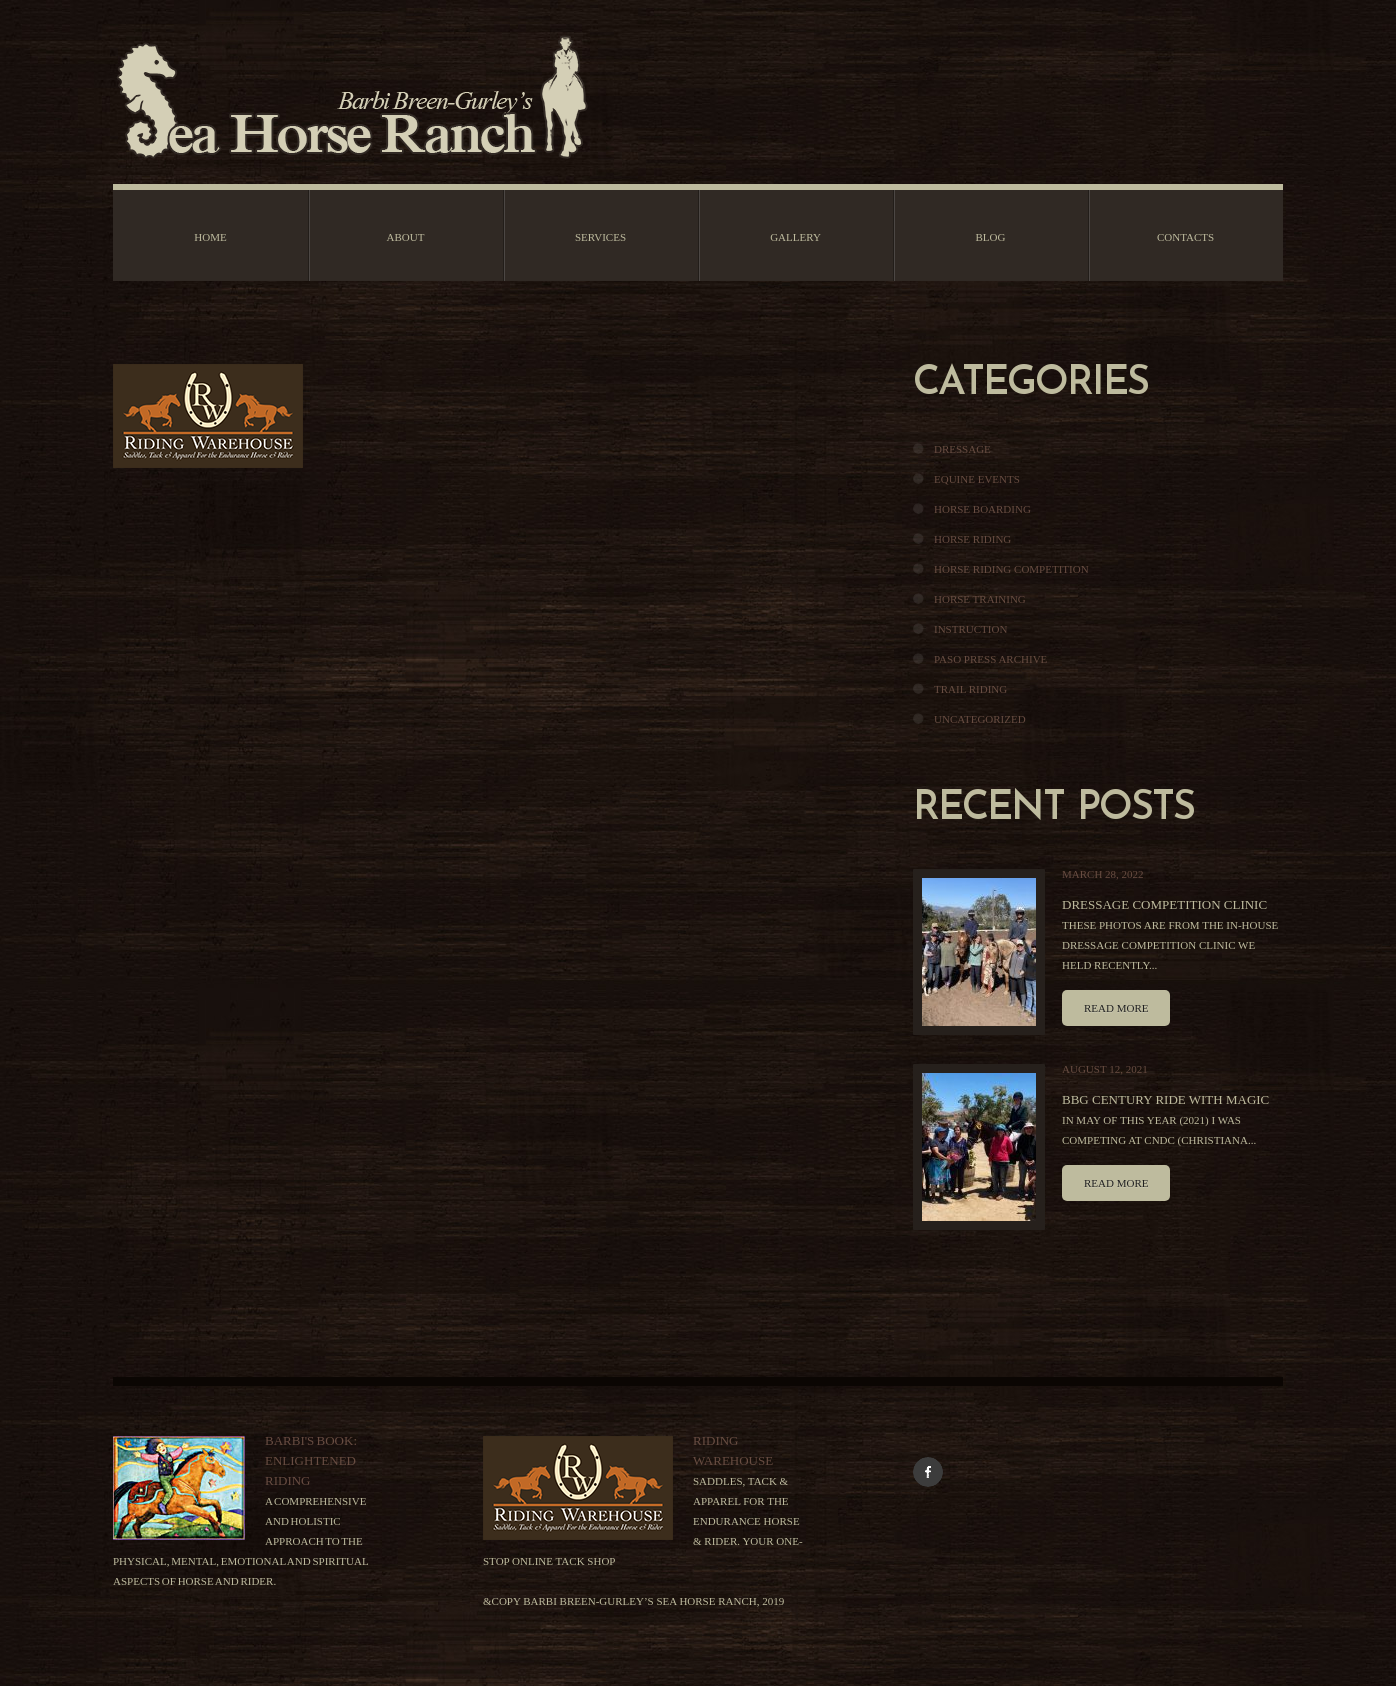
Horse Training (980, 599)
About (406, 237)
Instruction (970, 629)
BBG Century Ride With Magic (1165, 1099)
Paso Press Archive (990, 659)
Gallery (795, 237)
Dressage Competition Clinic (1164, 904)
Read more (1116, 1008)
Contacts (1185, 237)
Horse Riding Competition (1011, 569)
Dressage (962, 449)
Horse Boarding (982, 509)
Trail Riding (970, 689)
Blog (991, 237)
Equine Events (977, 479)
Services (600, 237)
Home (210, 237)
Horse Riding (972, 539)
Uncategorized (980, 719)
